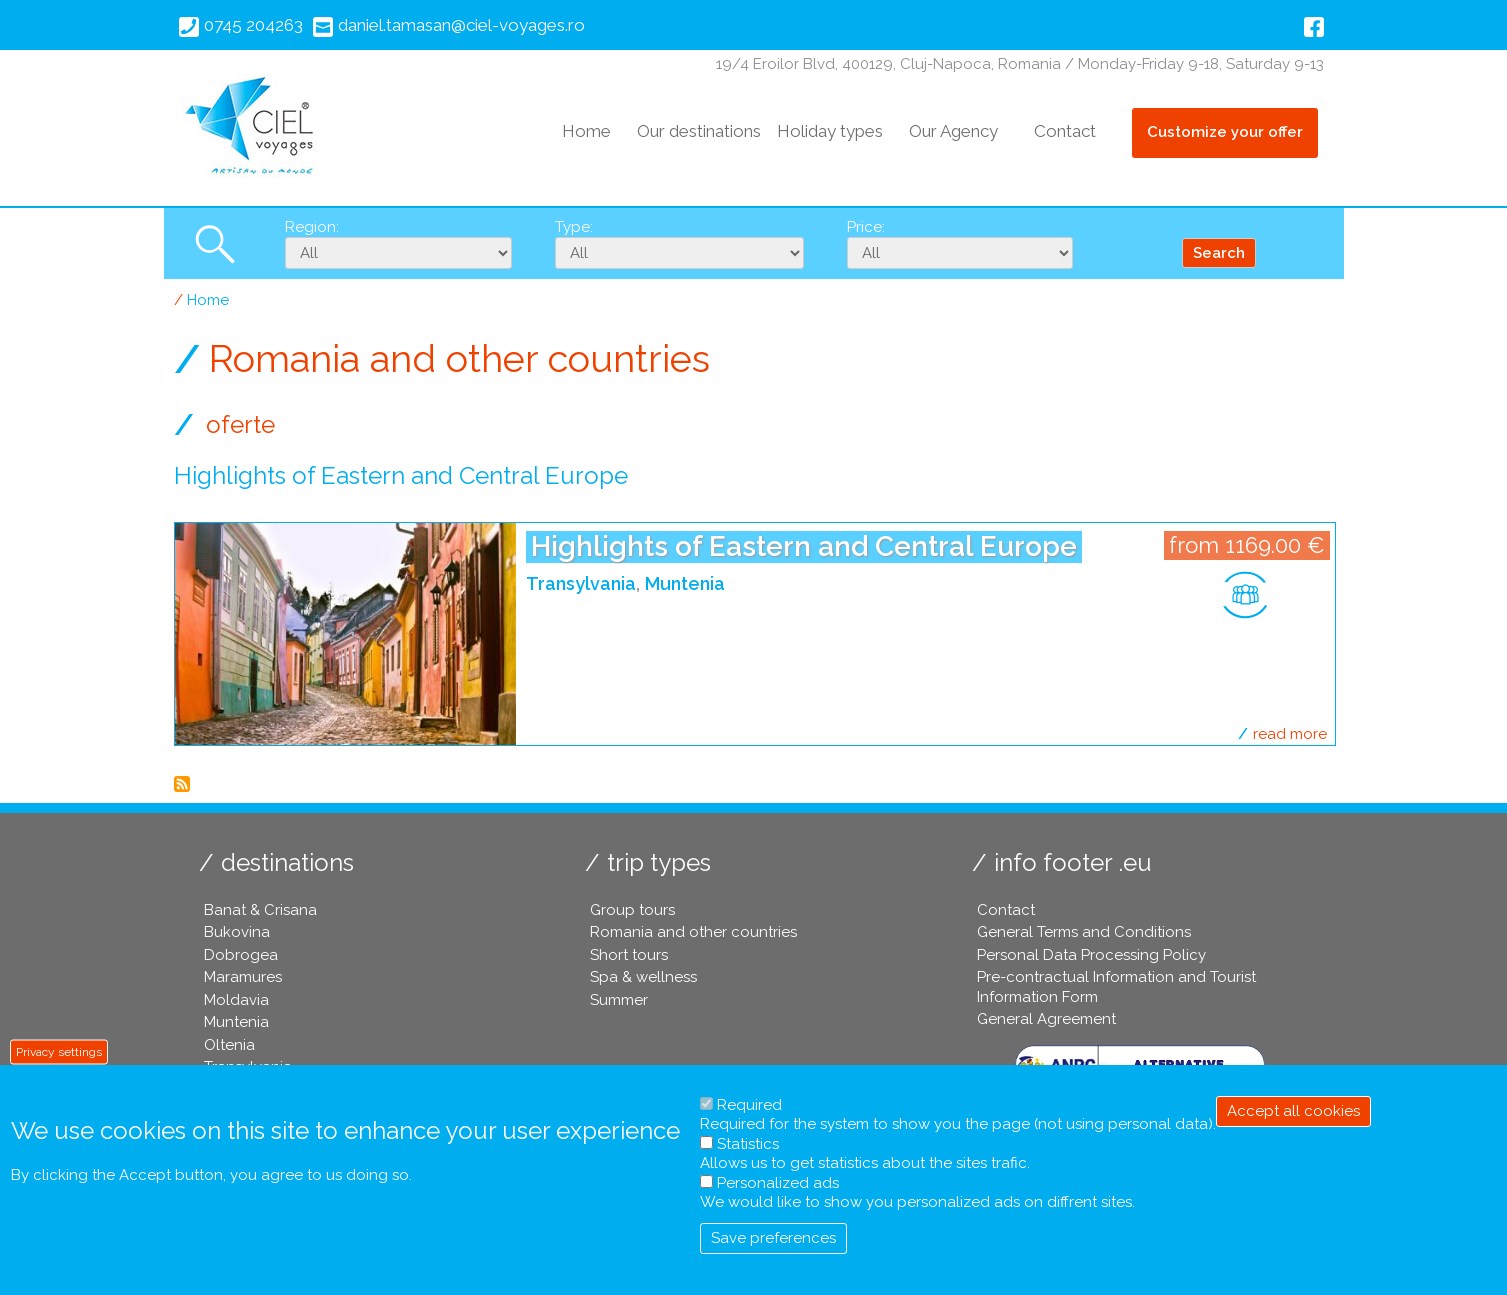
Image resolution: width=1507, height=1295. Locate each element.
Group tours (632, 910)
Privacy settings (59, 1051)
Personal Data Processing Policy (1091, 955)
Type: (574, 227)
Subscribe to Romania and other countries (182, 784)
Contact (1065, 131)
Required (749, 1105)
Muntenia (685, 583)
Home (586, 131)
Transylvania (581, 583)
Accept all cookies (1293, 1111)
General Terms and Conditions (1084, 932)
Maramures (243, 977)
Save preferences (773, 1238)
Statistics (748, 1144)
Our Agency (953, 131)
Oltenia (229, 1045)
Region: (312, 227)
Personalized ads (778, 1183)
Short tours (629, 955)
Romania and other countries (693, 932)
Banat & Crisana (260, 910)
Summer (619, 1000)
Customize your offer (1225, 132)
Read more (1290, 734)
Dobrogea (241, 955)
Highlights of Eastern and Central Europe (804, 546)
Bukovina (237, 932)
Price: (866, 227)
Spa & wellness (643, 977)
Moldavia (236, 1000)
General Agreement (1046, 1019)
